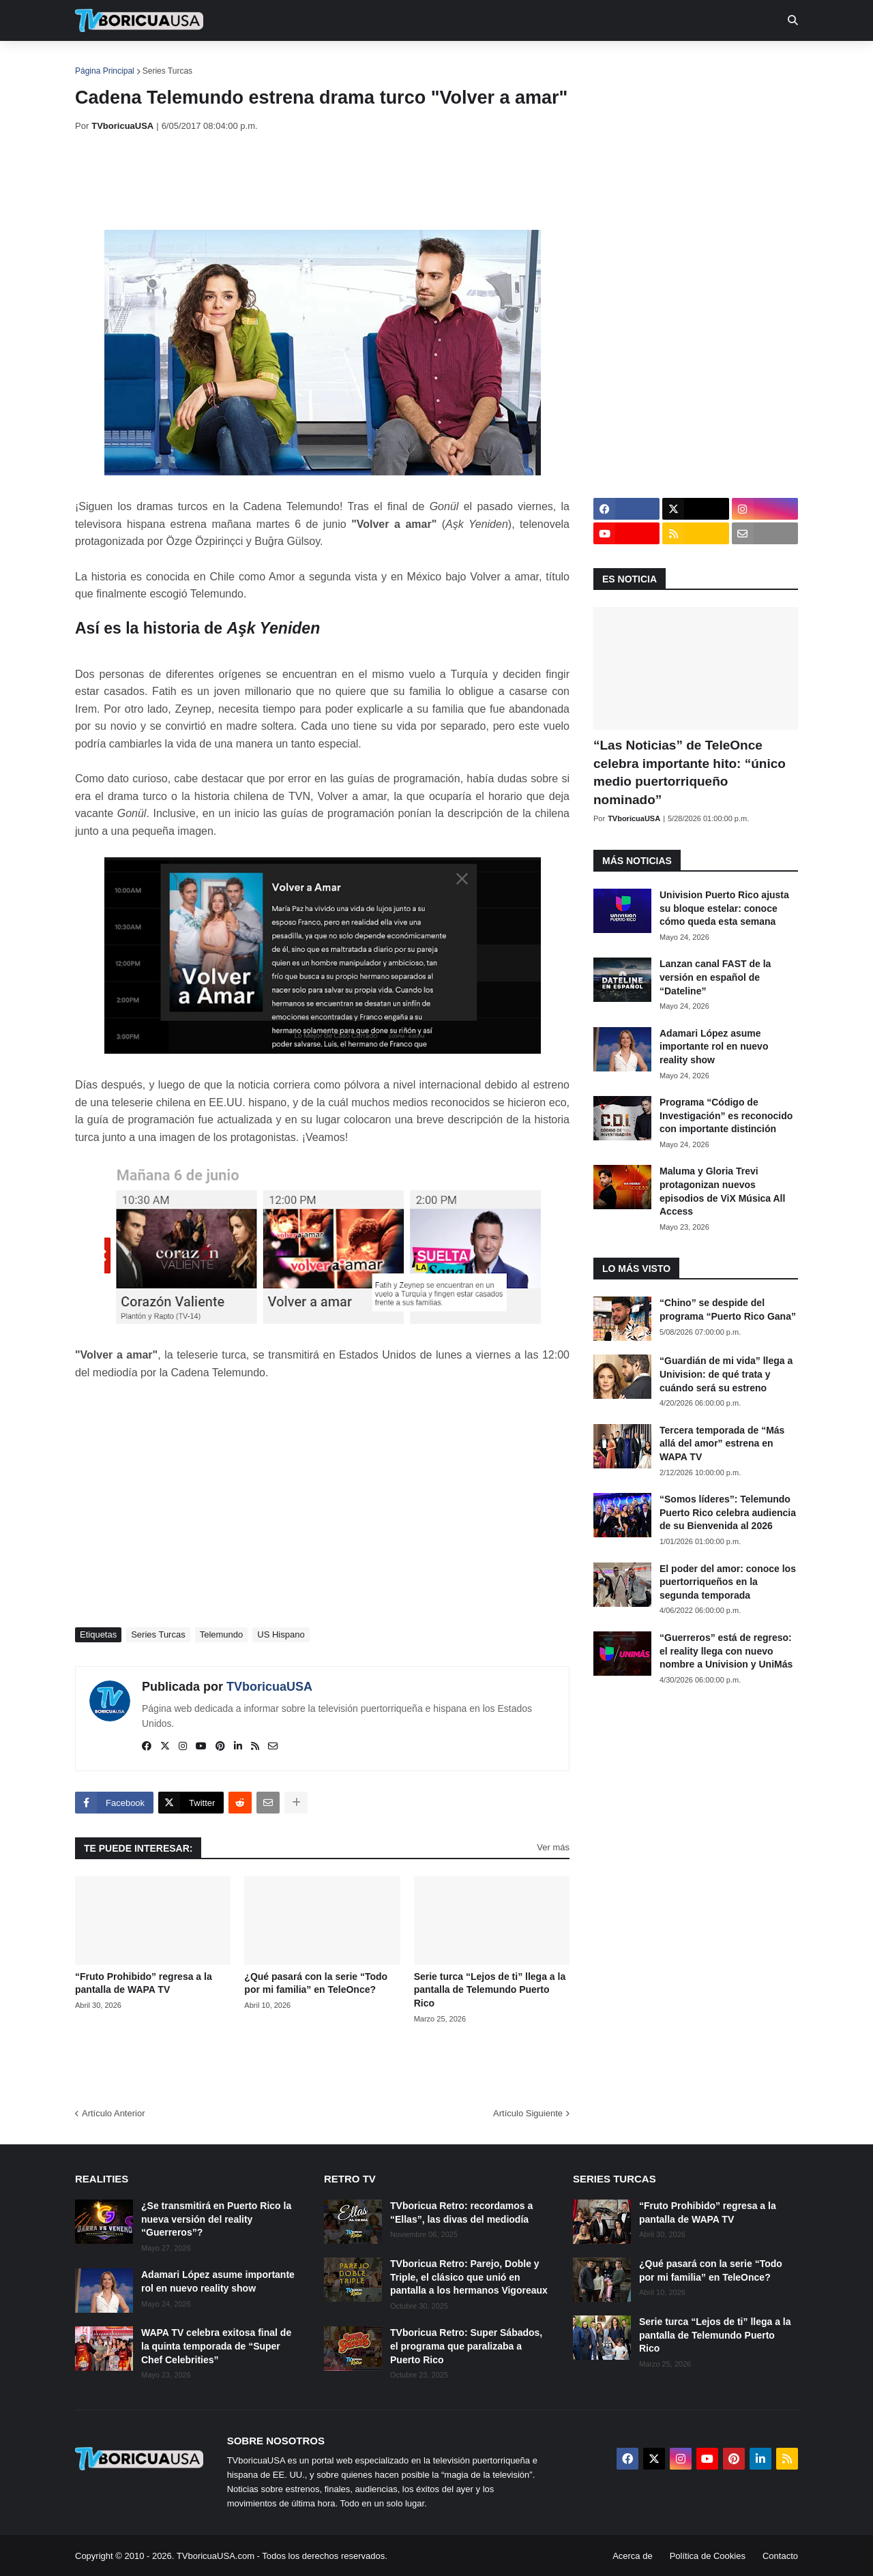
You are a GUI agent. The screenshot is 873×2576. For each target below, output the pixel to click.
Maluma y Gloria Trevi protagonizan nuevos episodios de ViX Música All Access (722, 1191)
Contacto (780, 2556)
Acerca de (632, 2556)
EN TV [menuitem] (225, 61)
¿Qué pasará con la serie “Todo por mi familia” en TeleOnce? (315, 1983)
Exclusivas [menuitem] (507, 61)
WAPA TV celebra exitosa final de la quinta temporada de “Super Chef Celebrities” (216, 2346)
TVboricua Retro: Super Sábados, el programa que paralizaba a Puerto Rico (466, 2346)
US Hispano (280, 1634)
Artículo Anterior (113, 2113)
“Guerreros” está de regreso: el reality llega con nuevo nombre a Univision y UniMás (726, 1651)
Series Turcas (167, 71)
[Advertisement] (323, 180)
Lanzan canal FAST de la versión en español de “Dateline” (715, 977)
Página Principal (104, 71)
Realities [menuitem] (294, 61)
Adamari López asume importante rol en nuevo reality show (714, 1046)
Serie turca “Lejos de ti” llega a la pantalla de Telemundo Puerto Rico (490, 1990)
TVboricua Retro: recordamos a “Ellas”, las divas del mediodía (461, 2212)
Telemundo (221, 1634)
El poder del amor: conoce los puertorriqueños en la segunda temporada (728, 1582)
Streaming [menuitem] (427, 61)
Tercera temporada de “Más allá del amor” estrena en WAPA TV (722, 1443)
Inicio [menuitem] (100, 61)
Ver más (553, 1847)
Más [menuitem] (622, 61)
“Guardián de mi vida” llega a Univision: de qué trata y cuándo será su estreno (726, 1374)
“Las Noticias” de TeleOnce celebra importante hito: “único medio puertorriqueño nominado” (689, 772)
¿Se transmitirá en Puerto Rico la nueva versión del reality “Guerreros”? (216, 2219)
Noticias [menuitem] (158, 61)
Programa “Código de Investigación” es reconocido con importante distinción (726, 1115)
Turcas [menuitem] (359, 61)
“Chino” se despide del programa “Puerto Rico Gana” (728, 1309)
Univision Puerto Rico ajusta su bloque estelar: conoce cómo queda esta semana (724, 908)
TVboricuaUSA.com (215, 2556)
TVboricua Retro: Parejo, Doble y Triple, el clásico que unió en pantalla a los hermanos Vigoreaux (469, 2277)
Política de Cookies (707, 2556)
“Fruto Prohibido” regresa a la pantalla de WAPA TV (143, 1983)
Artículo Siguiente (528, 2113)
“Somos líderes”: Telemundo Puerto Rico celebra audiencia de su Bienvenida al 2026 (728, 1512)
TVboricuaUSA (269, 1686)
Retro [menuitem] (574, 61)
